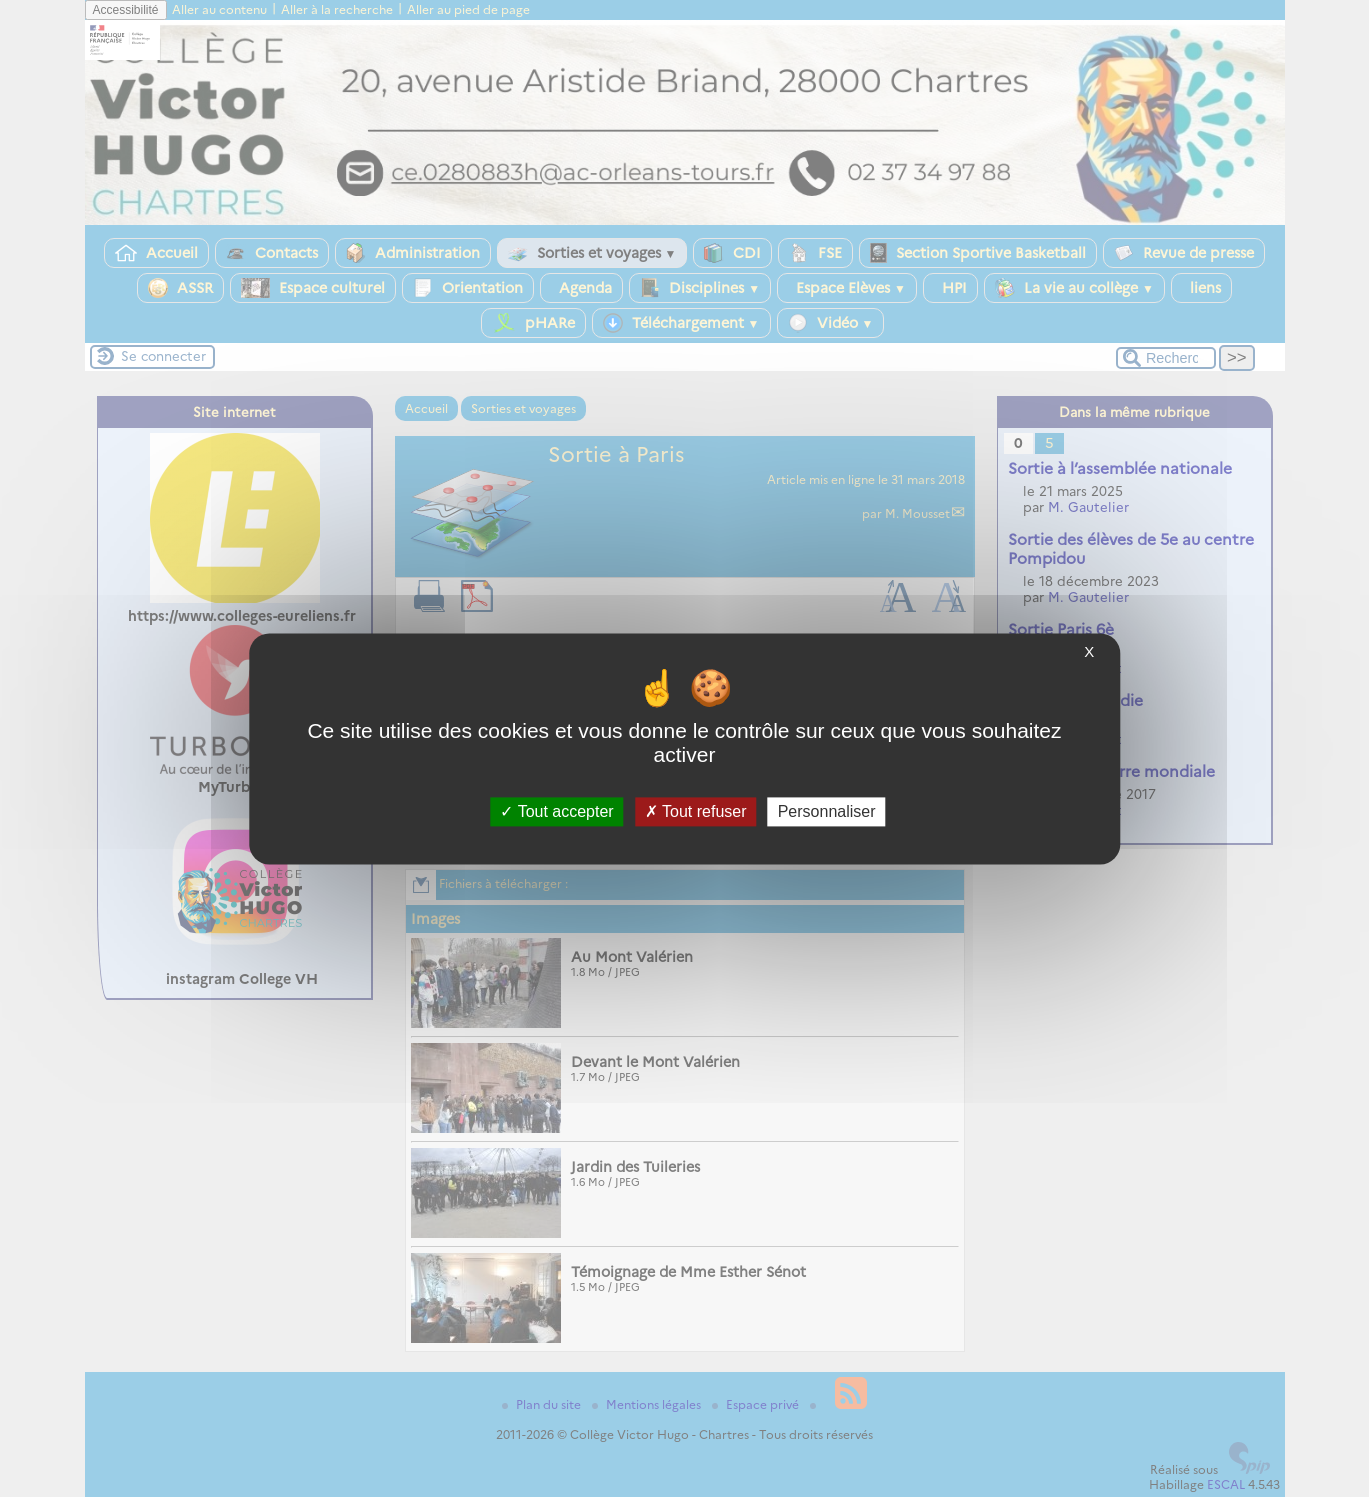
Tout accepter (556, 811)
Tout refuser (696, 811)
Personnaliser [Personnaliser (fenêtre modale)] (827, 811)
